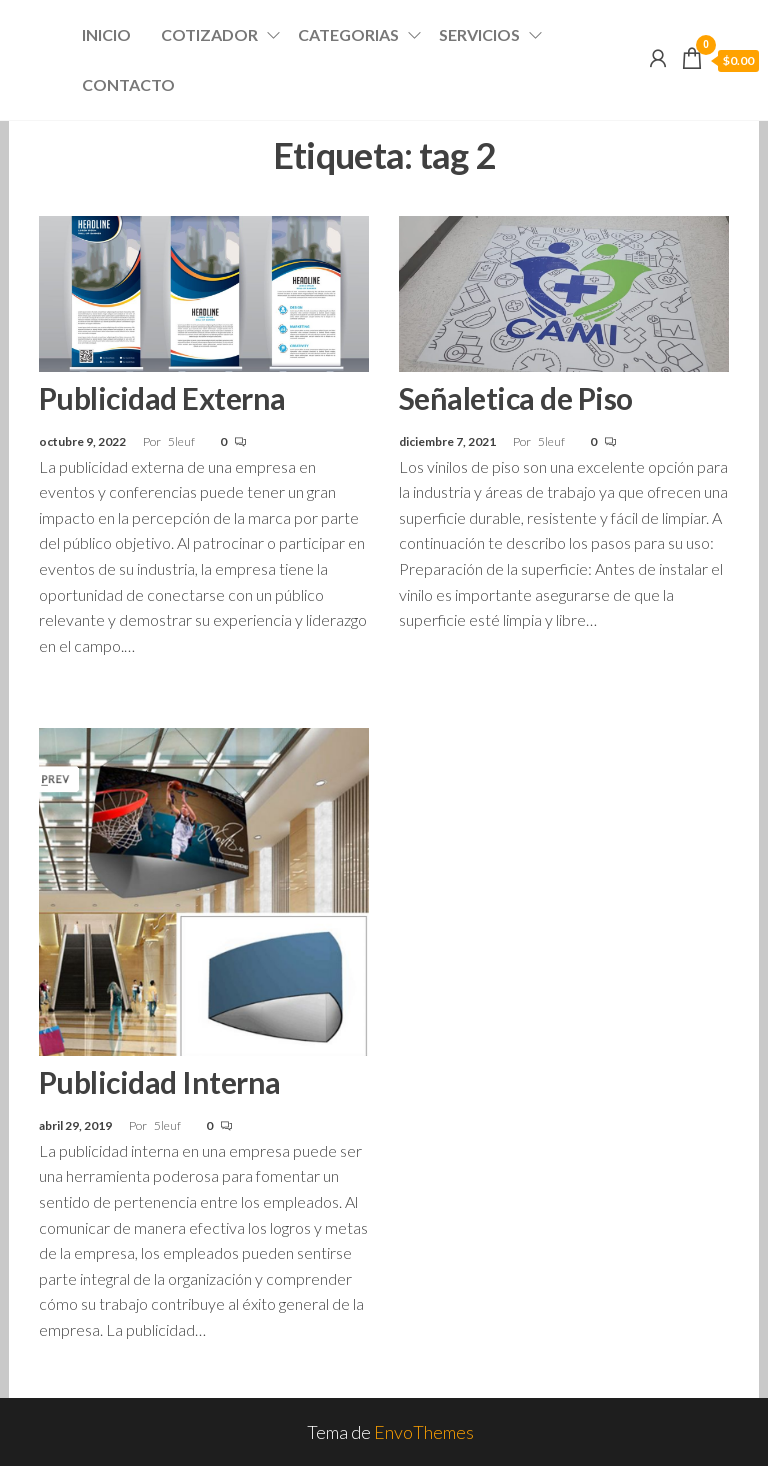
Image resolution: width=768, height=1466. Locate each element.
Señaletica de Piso (516, 398)
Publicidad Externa (162, 398)
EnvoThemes (424, 1432)
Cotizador (209, 34)
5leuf (182, 441)
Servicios (479, 34)
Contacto (128, 84)
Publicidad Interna (160, 1082)
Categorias (348, 34)
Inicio (106, 34)
